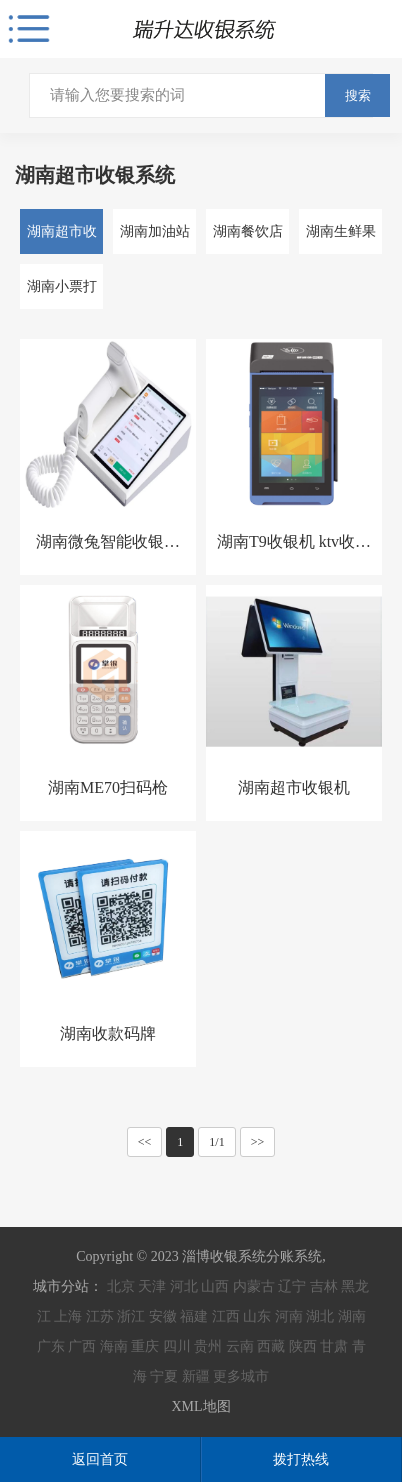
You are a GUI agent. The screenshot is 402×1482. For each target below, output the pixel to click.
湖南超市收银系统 (62, 239)
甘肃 (334, 1346)
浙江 (131, 1316)
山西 (215, 1286)
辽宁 (292, 1286)
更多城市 (241, 1376)
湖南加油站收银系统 (155, 239)
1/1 (216, 1142)
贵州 (208, 1346)
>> (258, 1142)
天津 (152, 1286)
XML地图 (200, 1406)
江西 (226, 1316)
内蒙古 (254, 1286)
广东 (51, 1346)
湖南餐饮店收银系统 (248, 239)
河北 (184, 1286)
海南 (114, 1346)
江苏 (100, 1316)
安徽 (163, 1316)
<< (145, 1142)
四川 (177, 1346)
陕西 (303, 1346)
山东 (257, 1316)
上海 (68, 1316)
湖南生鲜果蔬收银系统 (341, 239)
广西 (82, 1346)
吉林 (324, 1286)
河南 (289, 1316)
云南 (240, 1346)
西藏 (271, 1346)
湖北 (320, 1316)
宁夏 (164, 1376)
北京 (121, 1286)
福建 (194, 1316)
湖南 (352, 1316)
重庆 (145, 1346)
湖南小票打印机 (62, 294)
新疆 (196, 1376)
